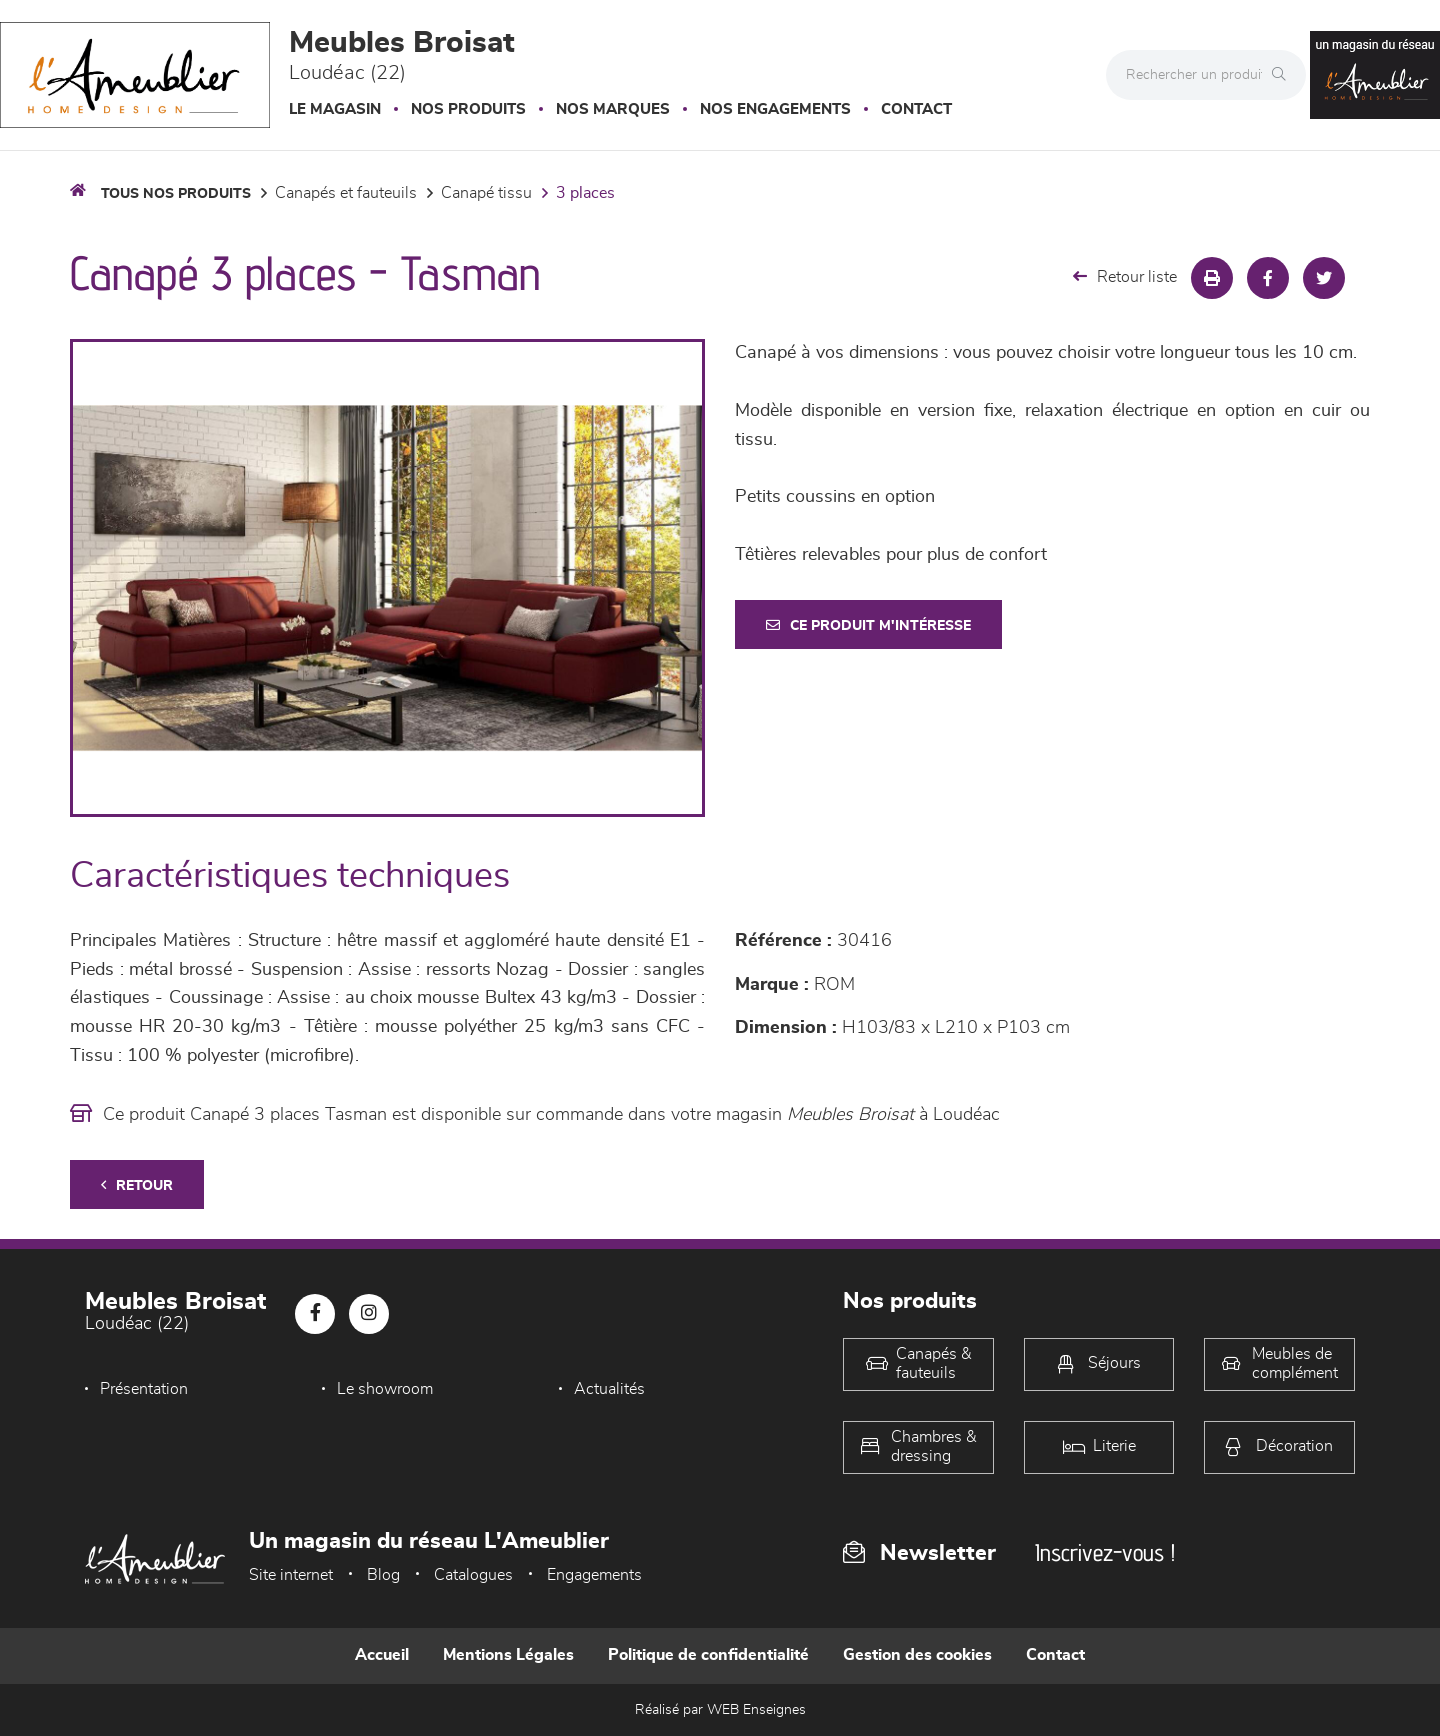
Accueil (382, 1655)
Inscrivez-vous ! (1105, 1552)
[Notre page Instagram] (369, 1314)
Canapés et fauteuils (346, 193)
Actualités (609, 1389)
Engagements (594, 1575)
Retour (137, 1185)
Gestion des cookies (917, 1655)
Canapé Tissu (486, 193)
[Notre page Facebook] (315, 1314)
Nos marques (613, 109)
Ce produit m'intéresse (868, 625)
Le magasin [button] (335, 109)
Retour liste (1125, 276)
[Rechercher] (1284, 75)
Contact (916, 109)
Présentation (144, 1389)
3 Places (585, 193)
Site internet (291, 1575)
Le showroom (385, 1389)
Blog (383, 1575)
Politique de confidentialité (708, 1655)
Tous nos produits (176, 194)
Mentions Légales (508, 1655)
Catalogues (473, 1575)
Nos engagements (775, 109)
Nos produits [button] (468, 109)
